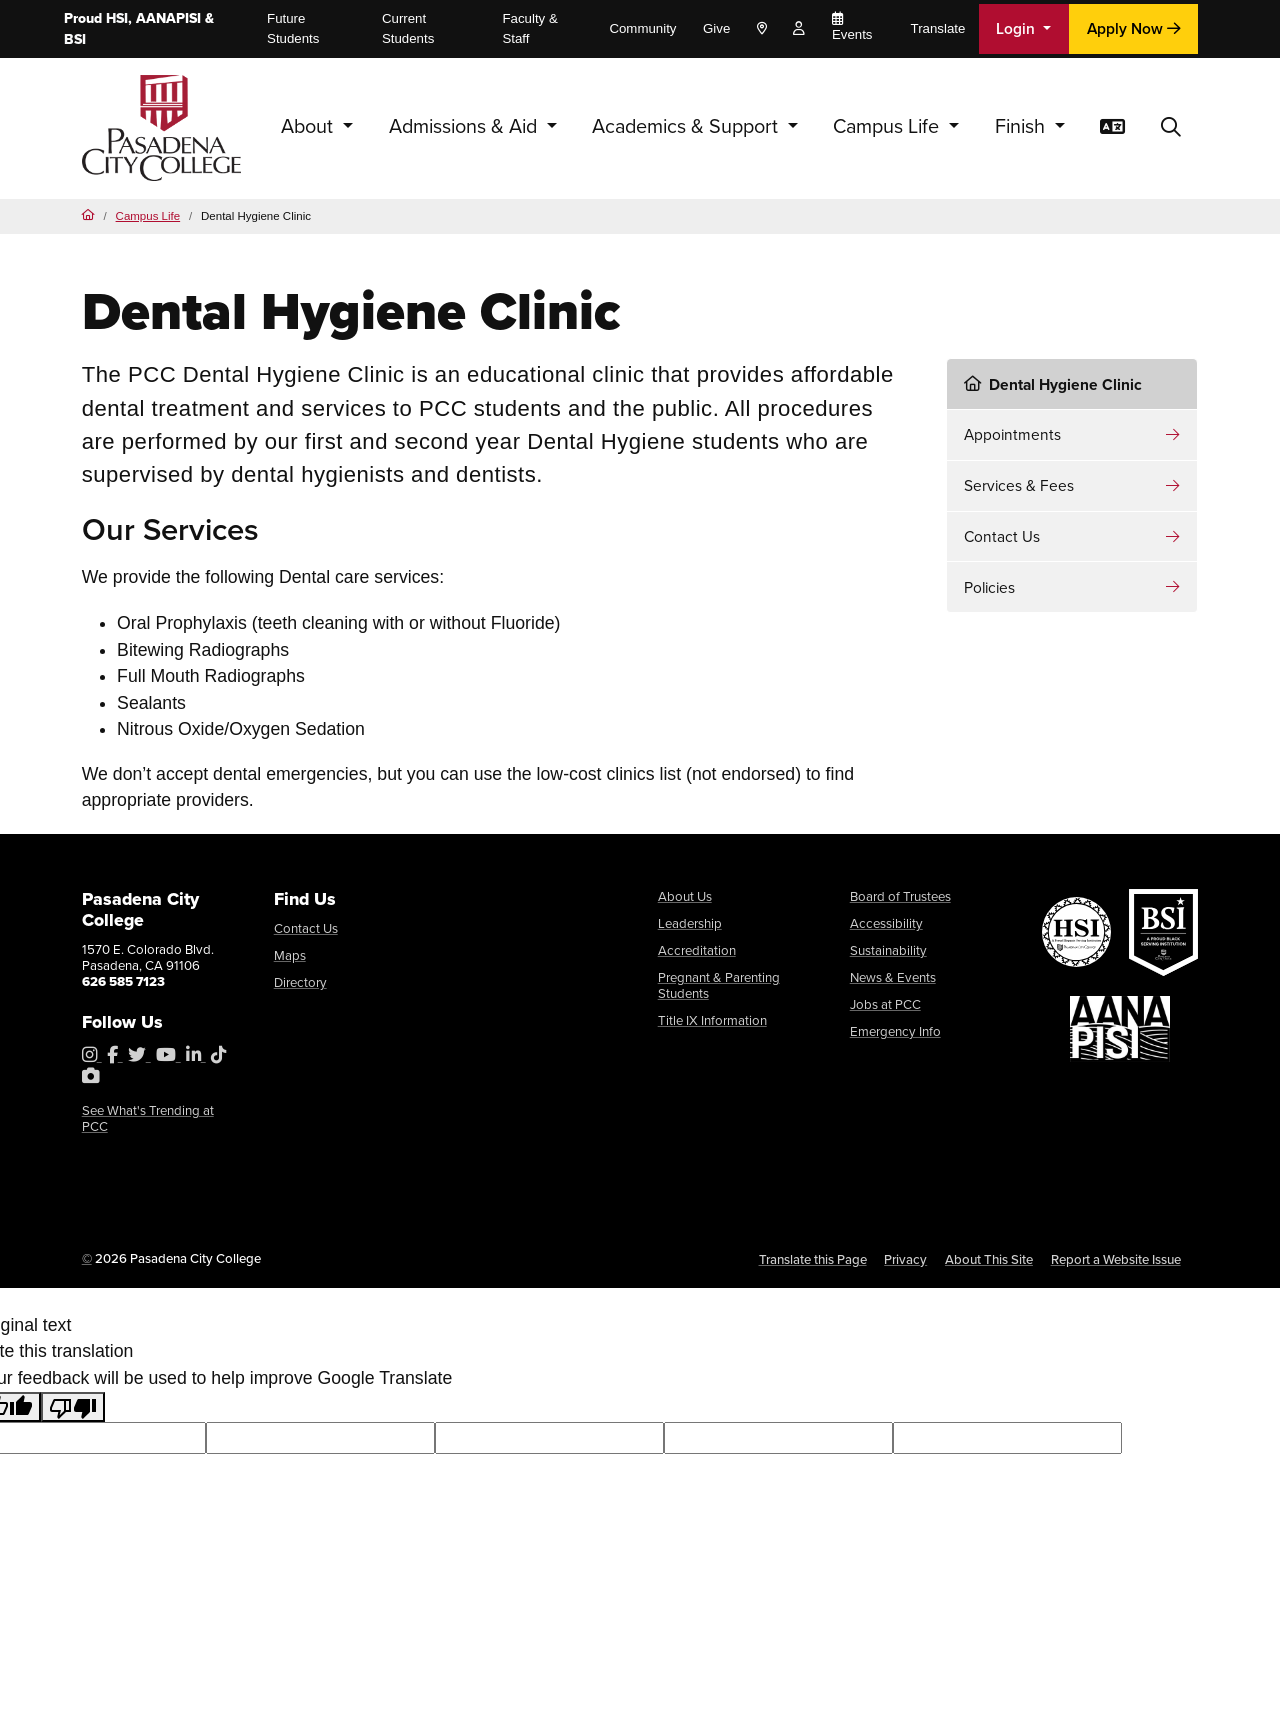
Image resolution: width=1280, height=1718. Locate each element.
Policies (989, 587)
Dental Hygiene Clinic (1053, 384)
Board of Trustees (900, 896)
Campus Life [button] (888, 126)
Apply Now (1134, 28)
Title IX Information (712, 1020)
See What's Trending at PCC (148, 1118)
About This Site (989, 1259)
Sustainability (888, 950)
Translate (938, 28)
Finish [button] (1022, 126)
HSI (117, 18)
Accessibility (886, 923)
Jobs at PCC (885, 1004)
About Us (685, 896)
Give (716, 28)
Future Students (293, 28)
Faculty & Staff (529, 28)
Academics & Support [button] (687, 126)
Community (642, 28)
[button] (1171, 128)
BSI (75, 39)
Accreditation (697, 950)
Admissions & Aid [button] (465, 126)
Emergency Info (895, 1031)
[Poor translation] (73, 1407)
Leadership (690, 923)
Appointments (1012, 434)
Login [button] (1017, 28)
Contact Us (1002, 536)
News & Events (893, 977)
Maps (290, 955)
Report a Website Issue (1116, 1259)
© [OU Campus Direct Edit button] (87, 1258)
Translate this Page (813, 1259)
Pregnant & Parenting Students (719, 985)
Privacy (905, 1259)
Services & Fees (1019, 485)
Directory (300, 982)
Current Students (408, 28)
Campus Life (148, 216)
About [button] (309, 126)
